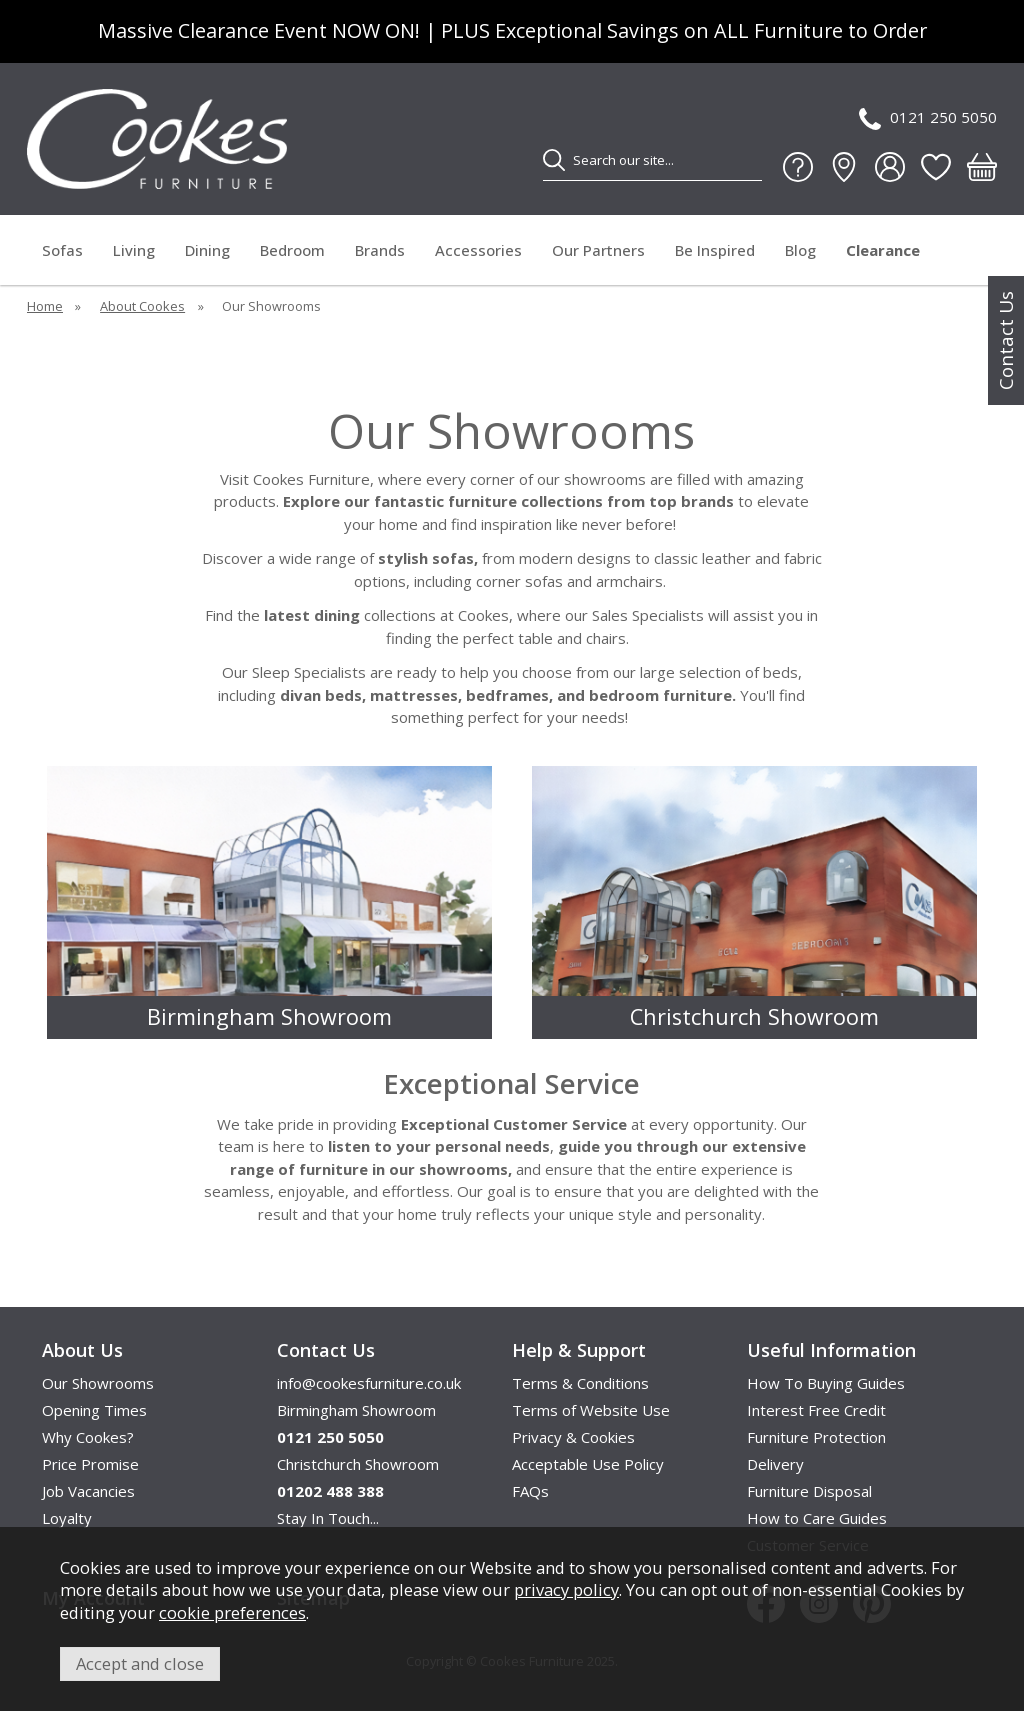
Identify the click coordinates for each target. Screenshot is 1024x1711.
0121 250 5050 (928, 118)
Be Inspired (715, 250)
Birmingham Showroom (356, 1410)
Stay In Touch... (328, 1518)
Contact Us (1006, 340)
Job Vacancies (88, 1491)
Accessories (478, 250)
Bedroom (292, 250)
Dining (207, 250)
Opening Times (94, 1410)
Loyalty (67, 1518)
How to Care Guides (817, 1518)
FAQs (530, 1491)
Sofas (62, 250)
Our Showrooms (98, 1383)
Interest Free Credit (816, 1410)
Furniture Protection (816, 1437)
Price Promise (90, 1464)
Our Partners (598, 250)
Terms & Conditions (580, 1383)
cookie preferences (232, 1612)
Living (134, 250)
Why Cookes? (88, 1437)
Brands (380, 250)
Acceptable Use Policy (588, 1464)
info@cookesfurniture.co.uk (369, 1383)
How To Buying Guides (826, 1383)
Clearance (883, 250)
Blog (800, 250)
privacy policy (566, 1589)
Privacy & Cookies (573, 1437)
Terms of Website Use (591, 1410)
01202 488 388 (330, 1491)
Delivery (775, 1464)
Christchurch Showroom (358, 1464)
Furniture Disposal (809, 1491)
